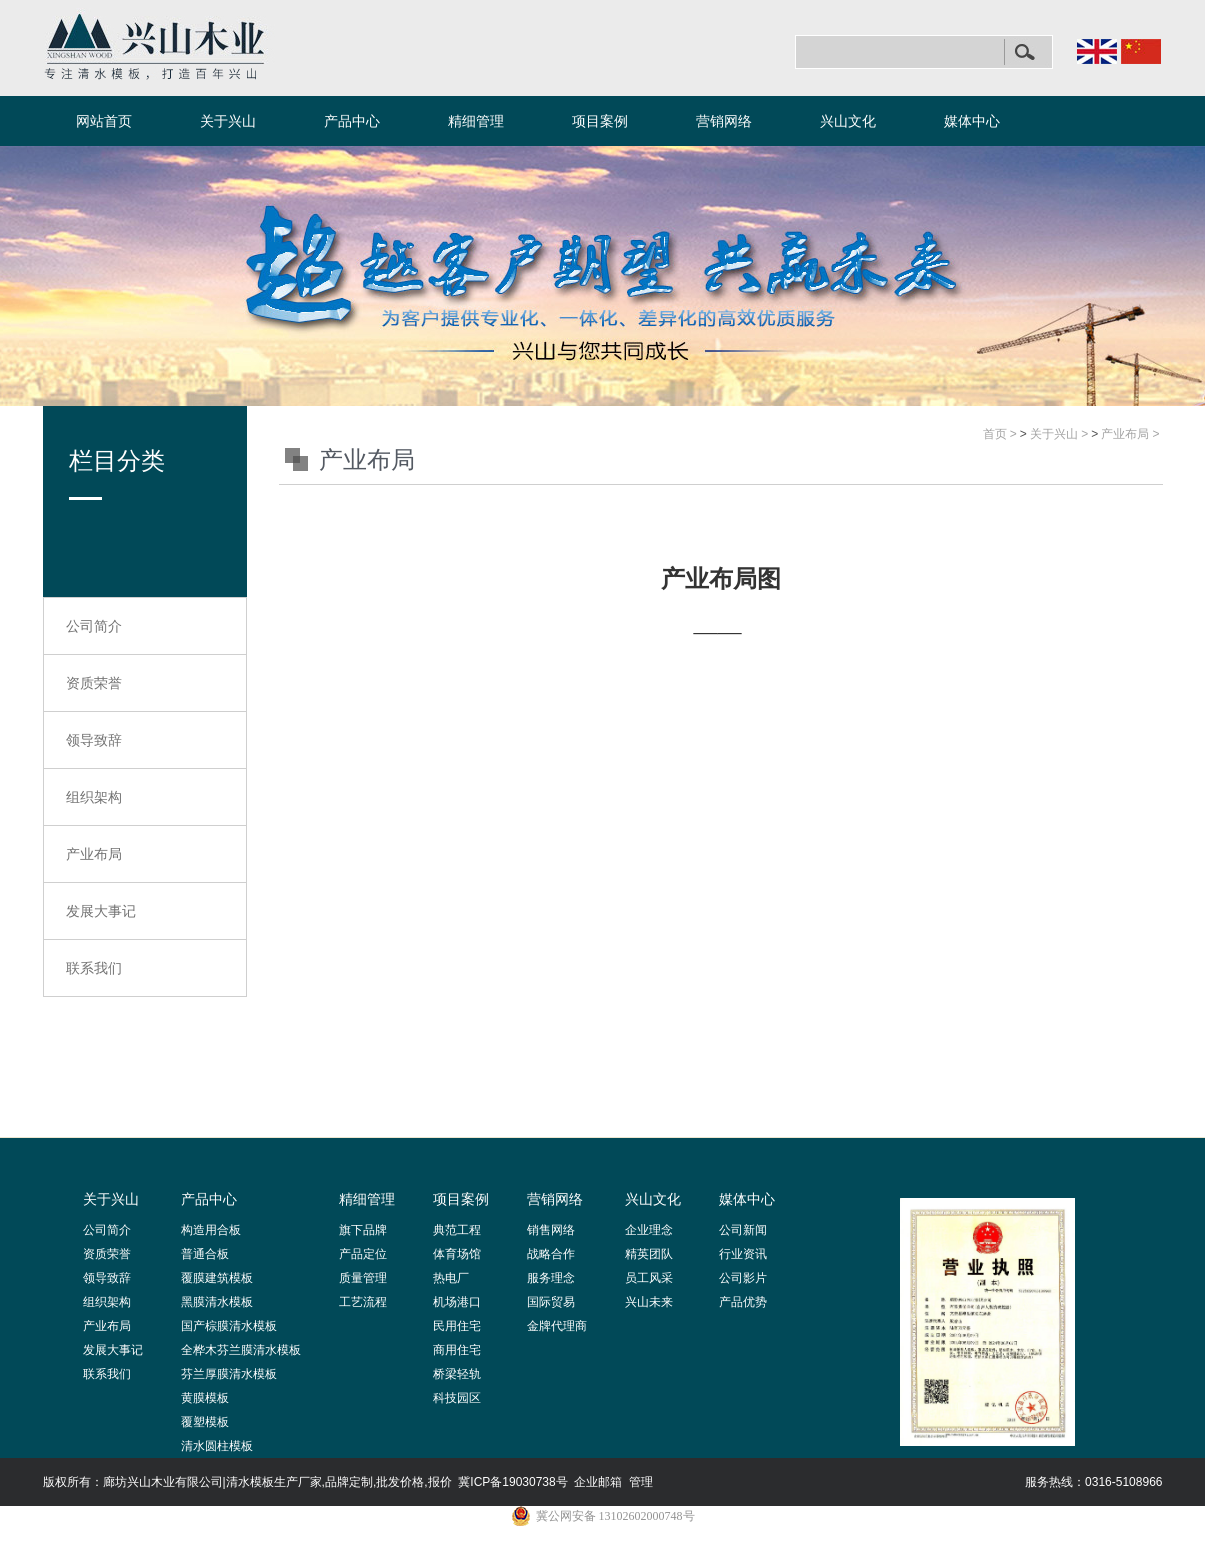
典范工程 (457, 1230)
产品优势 (743, 1302)
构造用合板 (211, 1230)
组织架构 (94, 797)
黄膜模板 (205, 1398)
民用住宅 (457, 1326)
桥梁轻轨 (457, 1374)
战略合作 (551, 1254)
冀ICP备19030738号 (512, 1482)
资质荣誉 (94, 683)
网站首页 (104, 121)
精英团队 (649, 1254)
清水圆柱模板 (217, 1446)
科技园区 (457, 1398)
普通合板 (205, 1254)
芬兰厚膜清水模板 (229, 1374)
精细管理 (476, 121)
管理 (641, 1482)
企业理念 (649, 1230)
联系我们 (94, 968)
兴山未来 (649, 1302)
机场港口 (457, 1302)
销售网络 (551, 1230)
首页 (995, 434)
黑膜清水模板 (217, 1302)
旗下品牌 (363, 1230)
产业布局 (94, 854)
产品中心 (352, 121)
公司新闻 (743, 1230)
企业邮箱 (598, 1482)
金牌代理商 (557, 1326)
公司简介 (94, 626)
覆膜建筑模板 (217, 1278)
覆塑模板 (205, 1422)
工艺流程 (363, 1302)
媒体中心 (972, 121)
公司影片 (743, 1278)
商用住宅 (457, 1350)
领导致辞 (94, 740)
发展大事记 (101, 911)
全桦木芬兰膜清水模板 (241, 1350)
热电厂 (451, 1278)
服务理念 (551, 1278)
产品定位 (363, 1254)
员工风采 (649, 1278)
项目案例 (600, 121)
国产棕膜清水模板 (229, 1326)
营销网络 (724, 121)
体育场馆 (457, 1254)
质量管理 (363, 1278)
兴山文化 (848, 121)
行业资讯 (743, 1254)
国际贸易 (551, 1302)
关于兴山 (228, 121)
